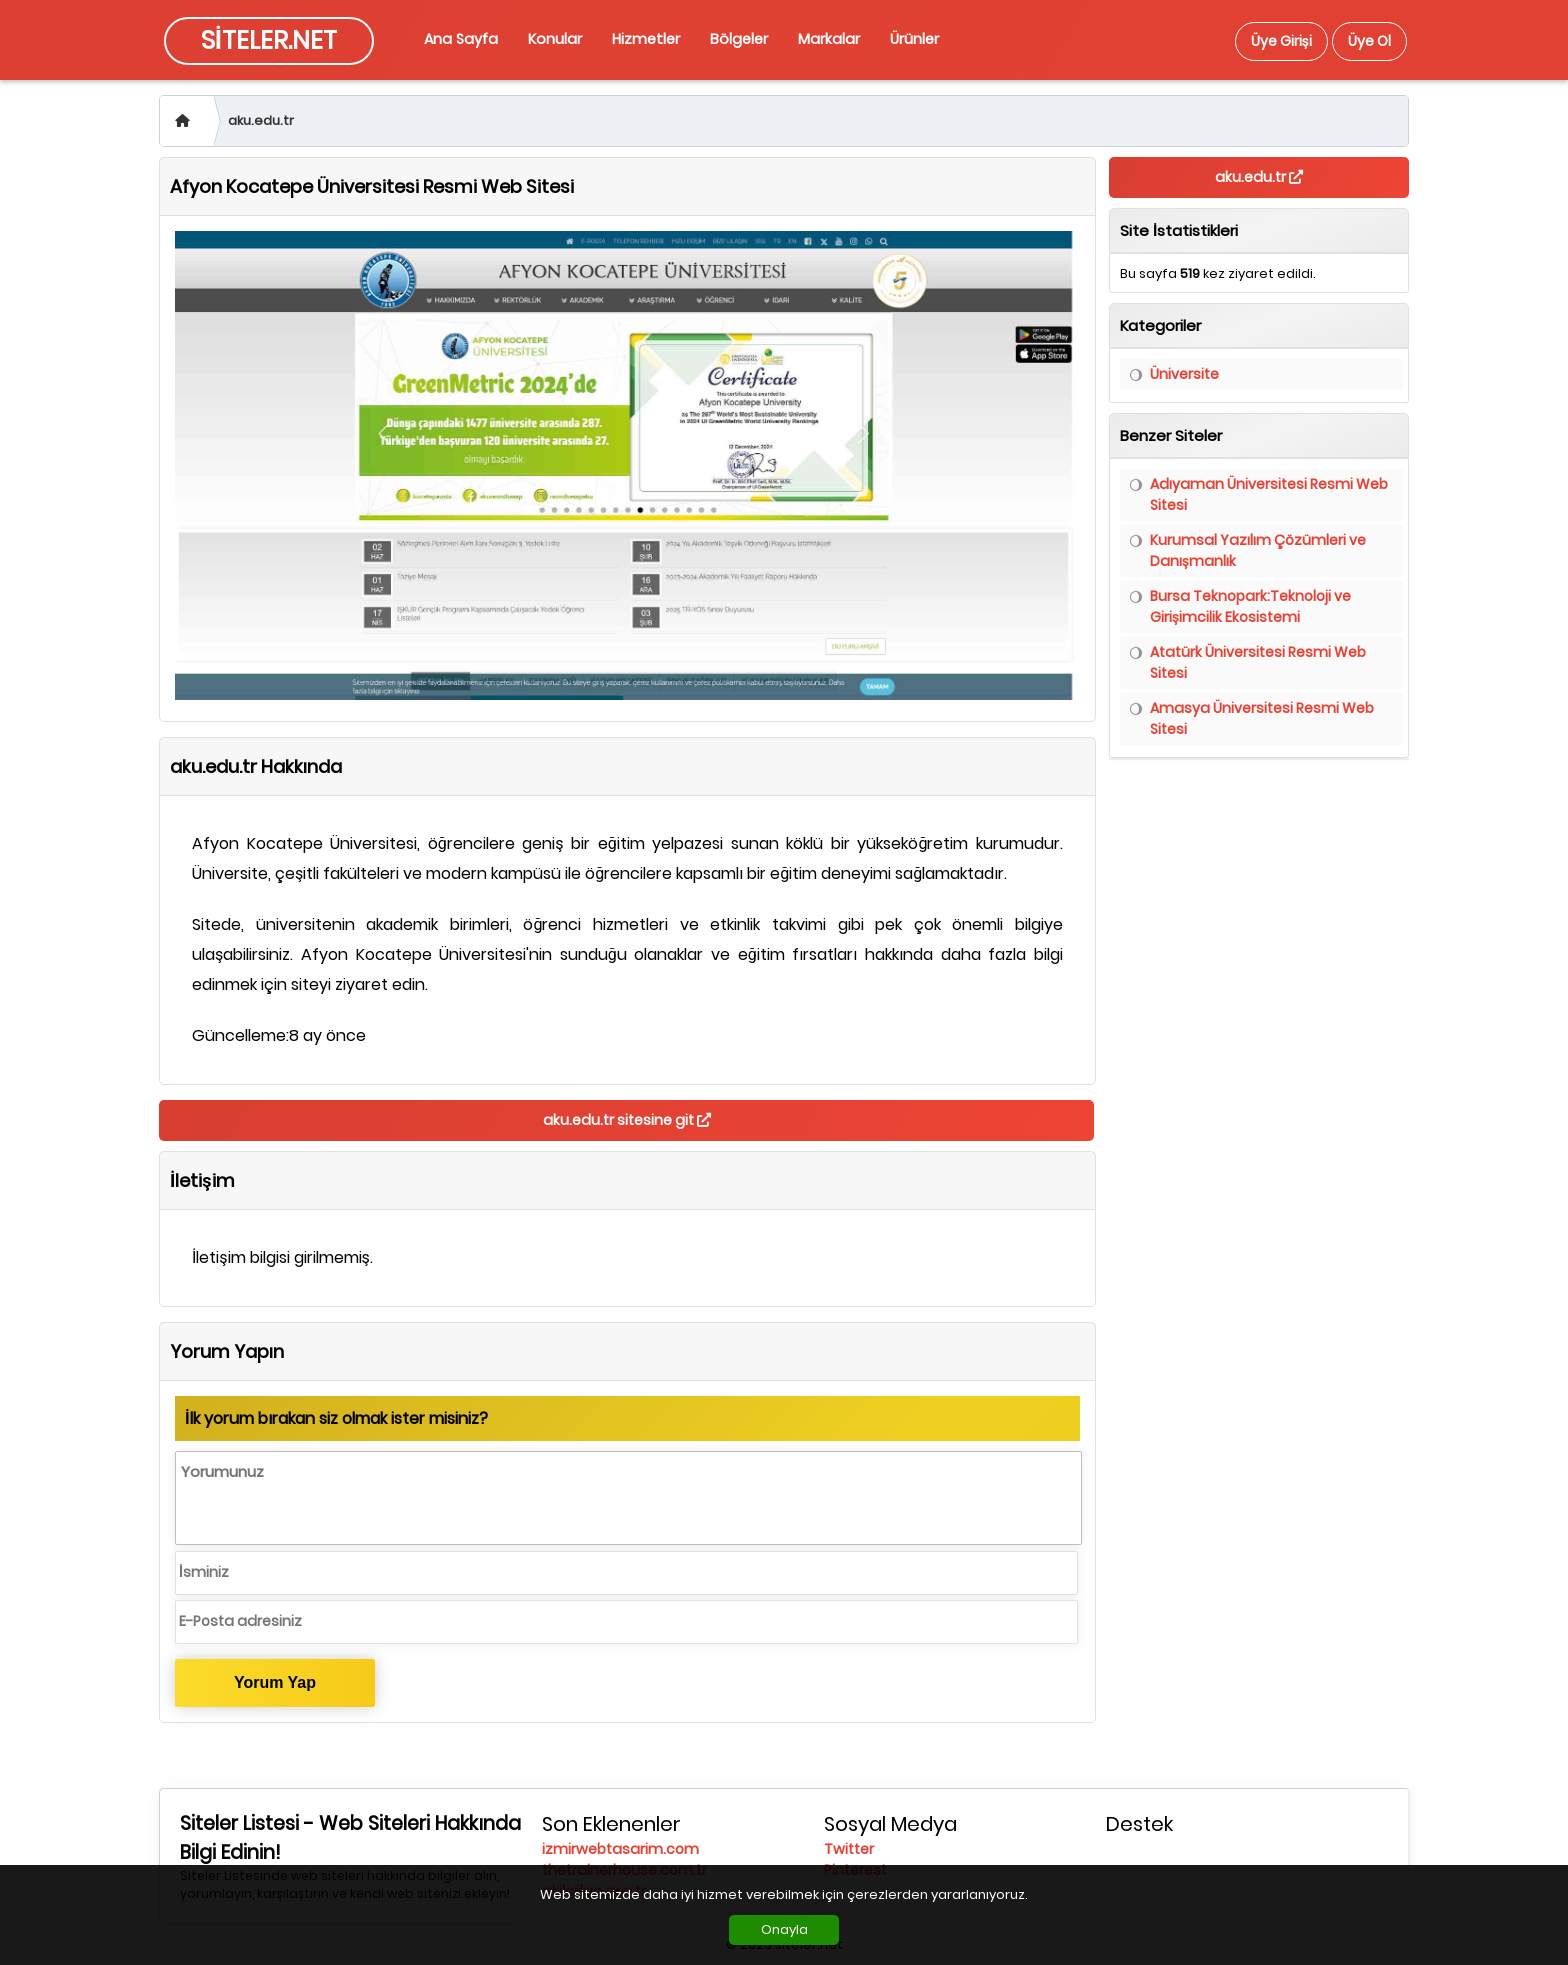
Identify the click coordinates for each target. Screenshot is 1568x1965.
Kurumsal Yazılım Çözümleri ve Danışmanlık (1258, 550)
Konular (555, 39)
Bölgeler (739, 39)
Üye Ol (1369, 41)
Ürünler (914, 39)
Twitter (849, 1849)
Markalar (829, 39)
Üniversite (1184, 374)
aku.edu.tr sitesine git (627, 1120)
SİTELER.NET (269, 40)
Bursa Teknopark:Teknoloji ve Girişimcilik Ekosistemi (1250, 606)
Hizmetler (646, 39)
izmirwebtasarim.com (620, 1849)
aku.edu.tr (261, 120)
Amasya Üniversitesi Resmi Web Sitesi (1262, 718)
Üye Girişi (1281, 41)
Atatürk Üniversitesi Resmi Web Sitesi (1258, 662)
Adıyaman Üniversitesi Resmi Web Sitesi (1269, 494)
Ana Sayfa (461, 39)
